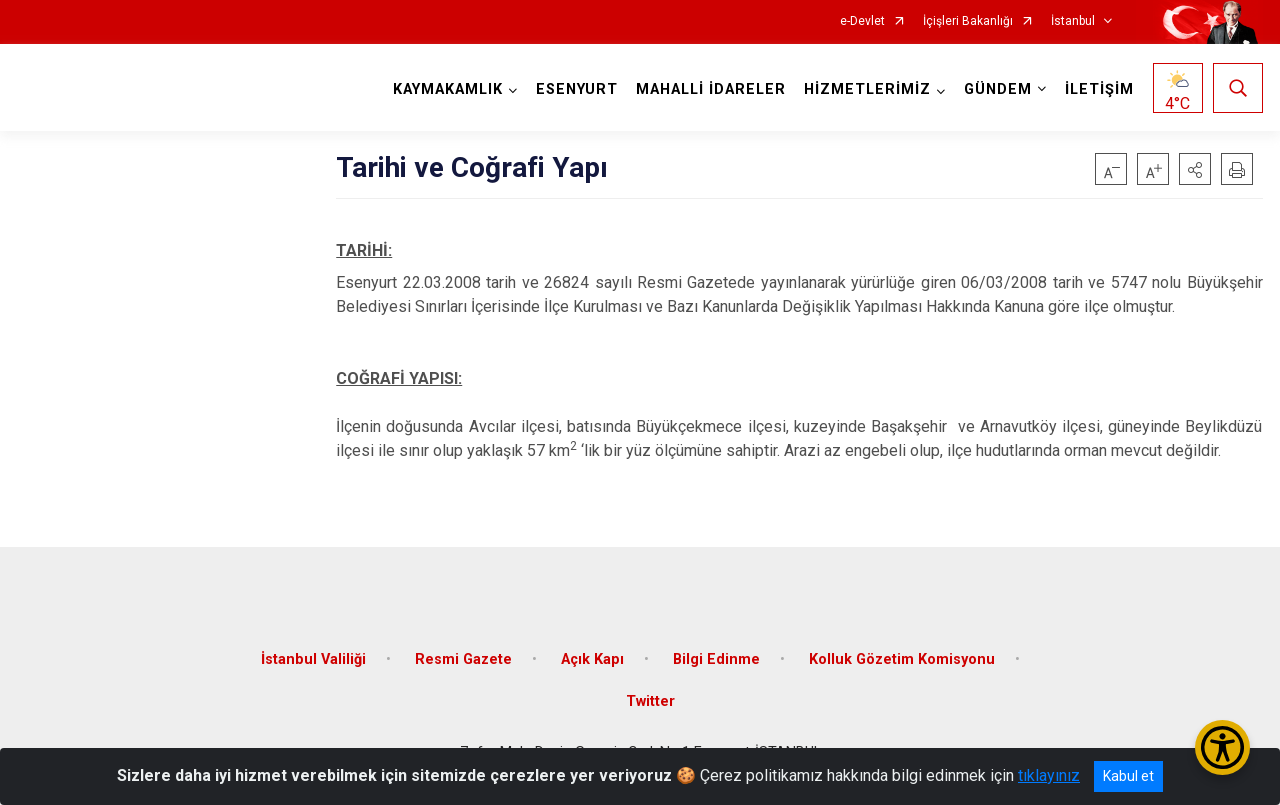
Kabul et (1128, 776)
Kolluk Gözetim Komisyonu (902, 659)
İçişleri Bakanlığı (968, 21)
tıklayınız (1049, 775)
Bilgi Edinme (716, 659)
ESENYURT (577, 89)
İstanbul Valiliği (313, 659)
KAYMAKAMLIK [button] (448, 89)
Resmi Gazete (463, 659)
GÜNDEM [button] (998, 89)
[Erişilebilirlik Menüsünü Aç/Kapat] (1222, 747)
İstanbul (1073, 21)
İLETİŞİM (1099, 89)
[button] (1195, 169)
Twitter (650, 701)
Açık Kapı (592, 659)
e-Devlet (862, 21)
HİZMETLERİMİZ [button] (867, 89)
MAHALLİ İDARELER (711, 89)
